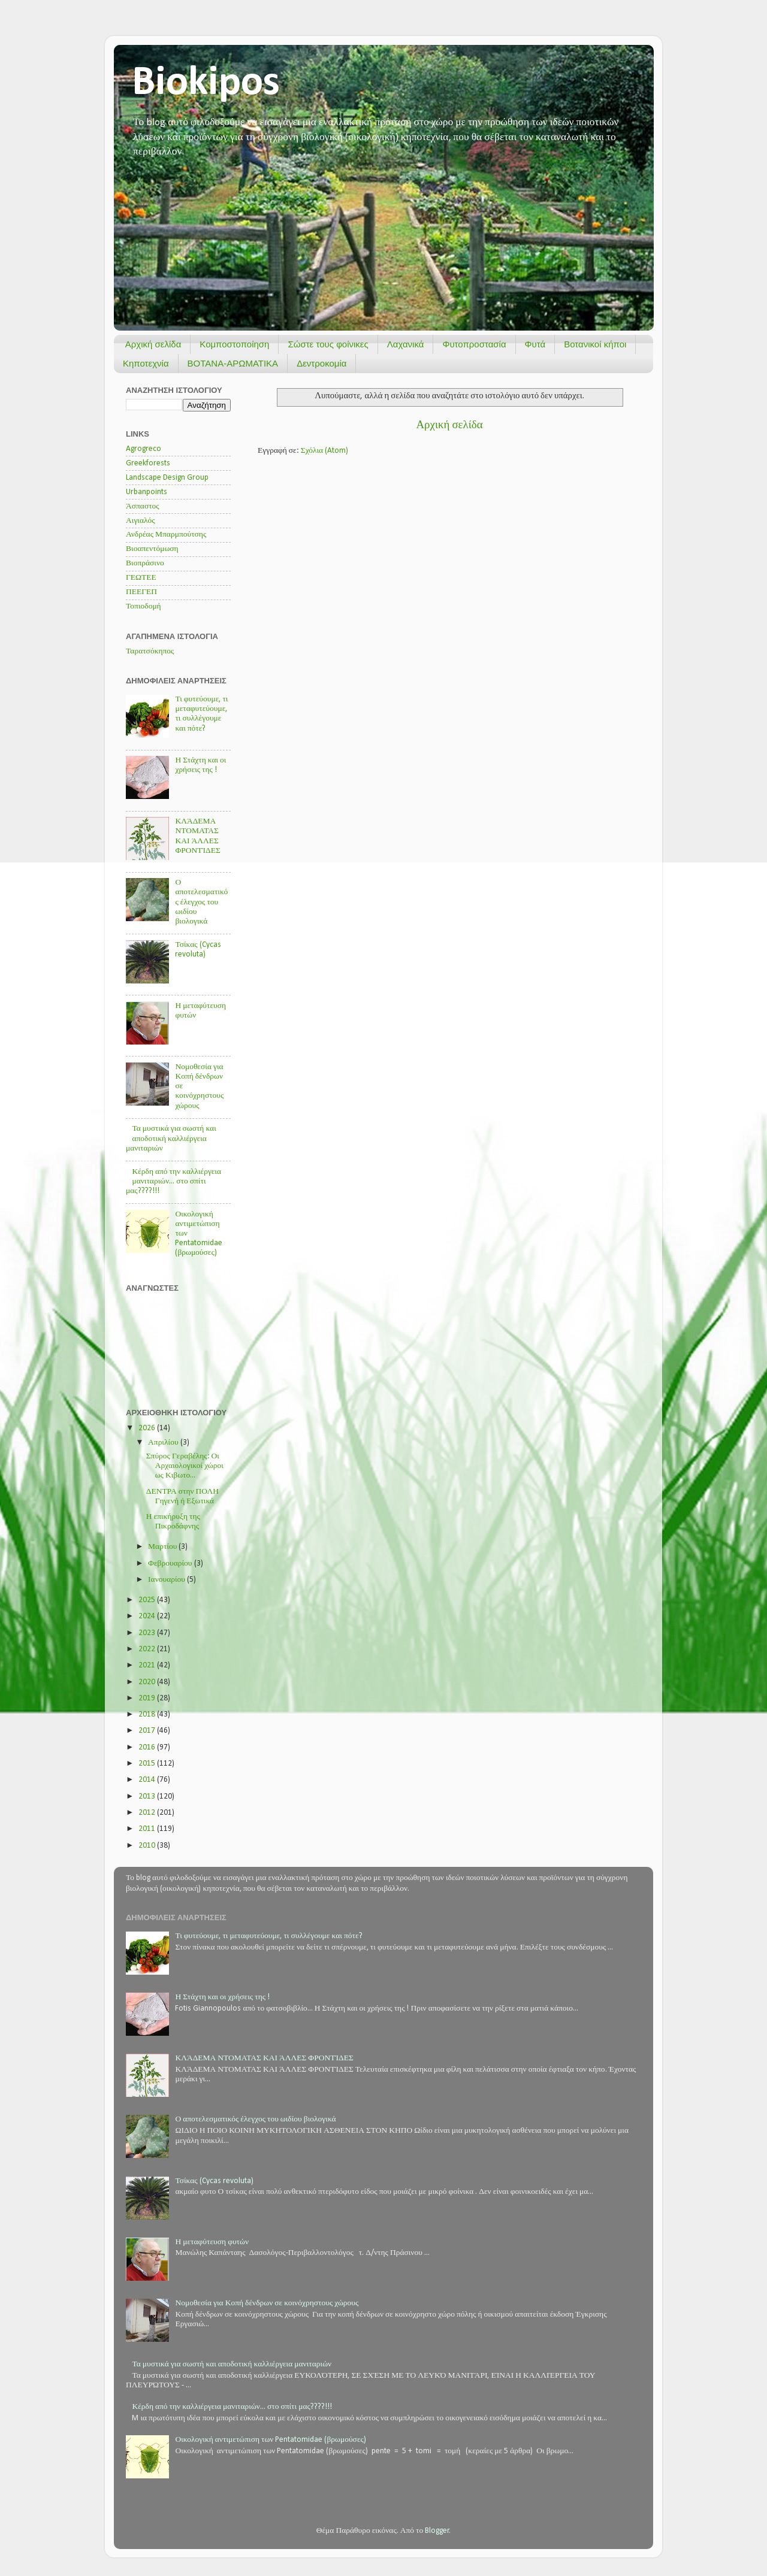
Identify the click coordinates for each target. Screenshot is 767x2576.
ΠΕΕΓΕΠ (141, 592)
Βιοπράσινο (145, 563)
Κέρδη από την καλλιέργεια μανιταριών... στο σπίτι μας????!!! (173, 1181)
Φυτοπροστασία (474, 344)
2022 (147, 1649)
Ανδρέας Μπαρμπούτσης (166, 534)
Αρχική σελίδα (153, 344)
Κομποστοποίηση (234, 344)
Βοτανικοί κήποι (595, 344)
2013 (147, 1796)
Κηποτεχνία (146, 363)
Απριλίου (164, 1442)
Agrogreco (143, 449)
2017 (147, 1731)
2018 (147, 1714)
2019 (147, 1698)
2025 (147, 1600)
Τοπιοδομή (143, 606)
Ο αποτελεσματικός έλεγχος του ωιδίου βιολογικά (201, 902)
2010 (147, 1845)
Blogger (437, 2531)
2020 (147, 1682)
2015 (147, 1763)
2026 (147, 1428)
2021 (147, 1665)
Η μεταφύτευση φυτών (212, 2242)
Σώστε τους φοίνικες (328, 344)
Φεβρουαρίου (171, 1563)
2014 (147, 1780)
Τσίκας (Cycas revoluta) (214, 2181)
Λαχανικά (405, 344)
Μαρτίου (163, 1547)
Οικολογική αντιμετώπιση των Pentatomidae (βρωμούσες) (270, 2440)
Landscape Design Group (167, 478)
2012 (147, 1813)
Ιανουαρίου (167, 1580)
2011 (147, 1829)
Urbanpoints (146, 492)
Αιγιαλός (140, 521)
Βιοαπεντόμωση (152, 549)
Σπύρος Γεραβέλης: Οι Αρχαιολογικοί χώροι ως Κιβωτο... (185, 1465)
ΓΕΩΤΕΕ (141, 578)
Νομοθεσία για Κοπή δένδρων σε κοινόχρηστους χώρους (266, 2303)
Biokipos (206, 83)
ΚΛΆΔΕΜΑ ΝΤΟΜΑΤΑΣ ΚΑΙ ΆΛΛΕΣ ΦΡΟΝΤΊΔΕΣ (264, 2058)
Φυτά (535, 344)
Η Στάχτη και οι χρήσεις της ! (222, 1997)
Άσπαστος (142, 506)
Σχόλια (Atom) (324, 451)
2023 (147, 1633)
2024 (147, 1616)
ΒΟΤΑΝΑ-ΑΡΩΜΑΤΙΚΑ (233, 363)
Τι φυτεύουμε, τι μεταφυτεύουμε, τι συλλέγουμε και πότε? (268, 1936)
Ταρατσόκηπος (150, 651)
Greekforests (148, 463)
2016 (147, 1747)
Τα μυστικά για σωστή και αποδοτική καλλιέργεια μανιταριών (171, 1138)
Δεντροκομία (321, 363)
